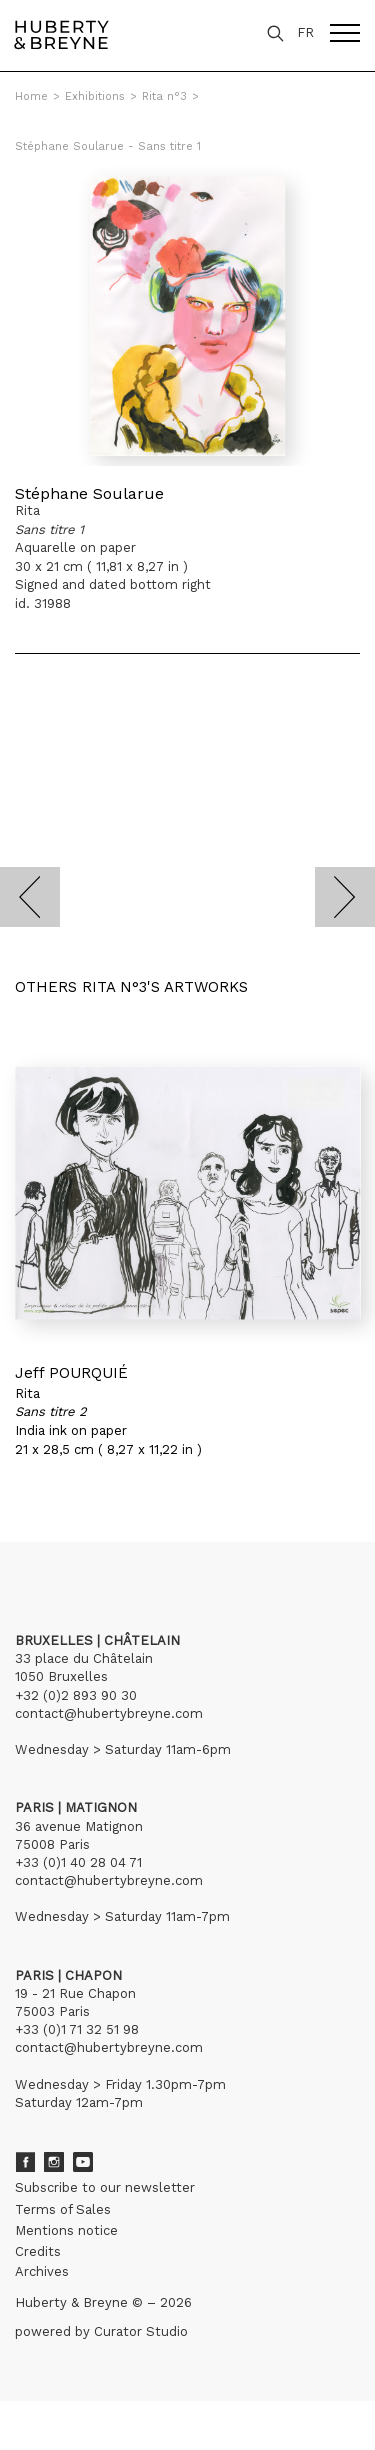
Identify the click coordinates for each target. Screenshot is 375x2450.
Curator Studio (141, 2331)
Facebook (25, 2162)
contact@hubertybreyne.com (109, 1713)
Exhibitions (95, 96)
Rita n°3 (164, 96)
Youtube (83, 2162)
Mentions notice (66, 2230)
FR (305, 32)
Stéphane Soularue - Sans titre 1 (108, 146)
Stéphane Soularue (89, 493)
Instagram (54, 2162)
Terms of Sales (63, 2209)
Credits (38, 2251)
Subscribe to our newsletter (105, 2187)
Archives (42, 2271)
